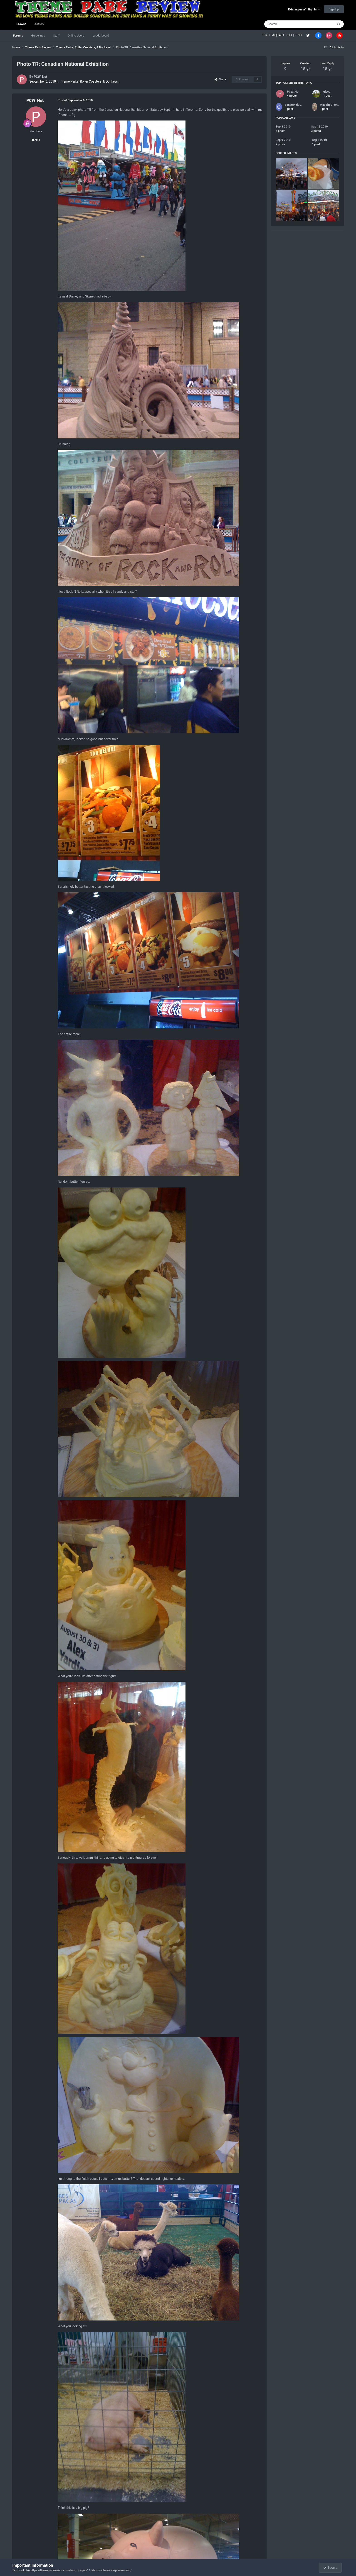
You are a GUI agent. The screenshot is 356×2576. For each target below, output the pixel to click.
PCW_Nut (40, 77)
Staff (56, 35)
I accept (331, 2567)
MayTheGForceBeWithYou (337, 104)
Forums (18, 35)
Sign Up (334, 9)
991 (36, 140)
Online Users (76, 35)
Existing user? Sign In (304, 9)
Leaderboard (100, 35)
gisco (327, 91)
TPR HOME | (269, 35)
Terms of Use (21, 2570)
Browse (21, 26)
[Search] (288, 24)
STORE (299, 35)
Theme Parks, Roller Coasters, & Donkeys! (89, 81)
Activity (39, 24)
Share (220, 79)
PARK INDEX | (285, 35)
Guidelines (38, 35)
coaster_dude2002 (297, 104)
